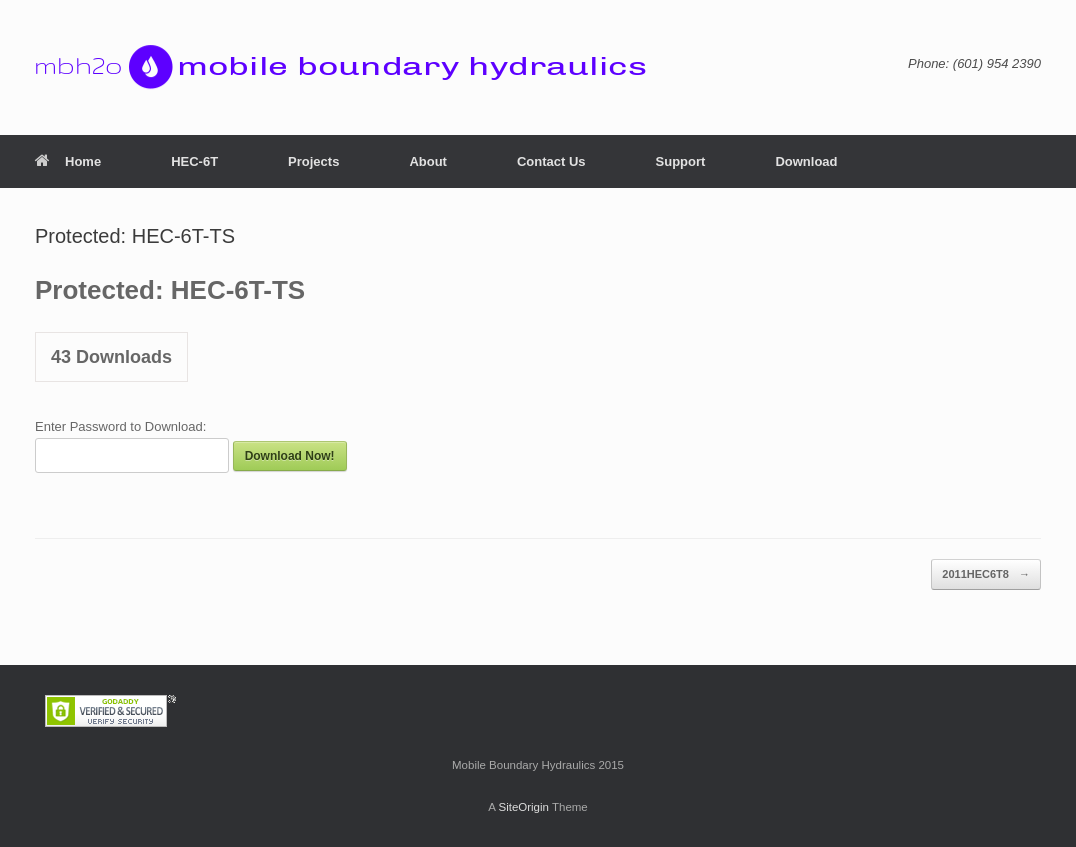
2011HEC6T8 (986, 574)
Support (681, 161)
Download (806, 161)
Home (68, 161)
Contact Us (551, 161)
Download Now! (290, 456)
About (428, 161)
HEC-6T (194, 161)
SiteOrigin (523, 807)
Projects (313, 161)
